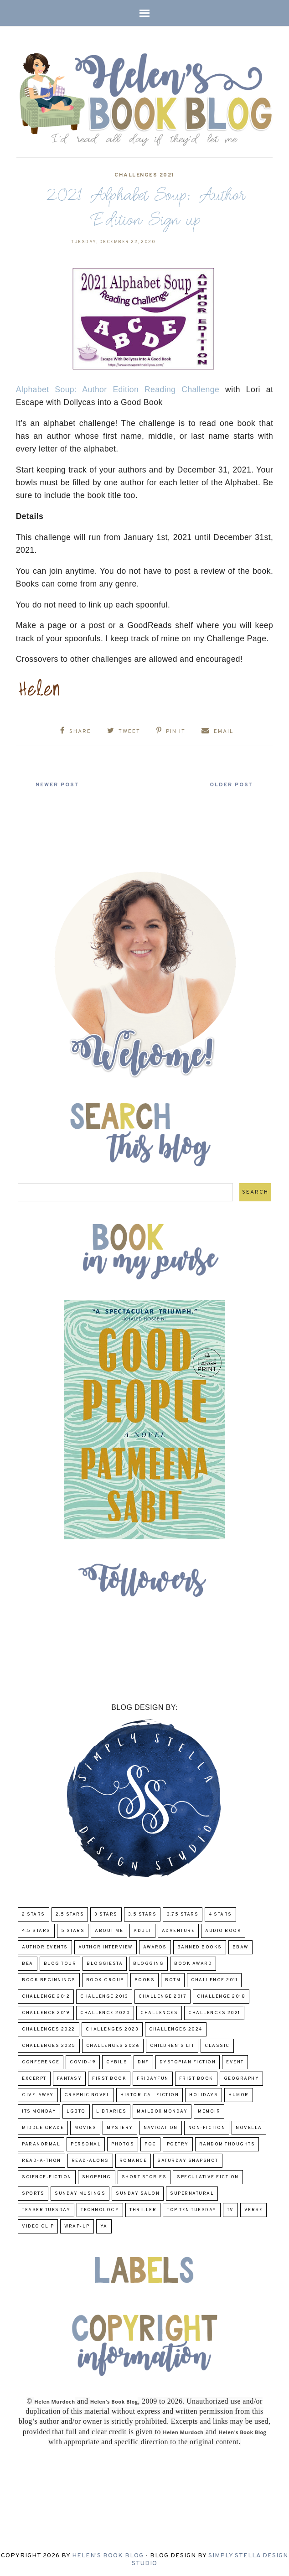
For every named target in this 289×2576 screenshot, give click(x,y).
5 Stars (73, 1930)
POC (150, 2143)
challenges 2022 (48, 2028)
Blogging (148, 1963)
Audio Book (223, 1930)
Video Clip (38, 2225)
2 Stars (33, 1913)
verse (253, 2209)
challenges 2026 (113, 2045)
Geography (241, 2078)
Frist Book (196, 2078)
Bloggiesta (105, 1963)
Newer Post (60, 784)
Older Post (229, 784)
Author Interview (105, 1946)
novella (249, 2127)
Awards (155, 1946)
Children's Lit (172, 2045)
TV (230, 2209)
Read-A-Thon (41, 2160)
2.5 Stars (70, 1913)
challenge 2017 (162, 1996)
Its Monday (39, 2111)
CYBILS (116, 2061)
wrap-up (77, 2225)
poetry (178, 2143)
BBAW (240, 1946)
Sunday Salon (138, 2193)
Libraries (111, 2111)
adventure (178, 1930)
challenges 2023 (112, 2028)
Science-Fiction (47, 2176)
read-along (90, 2160)
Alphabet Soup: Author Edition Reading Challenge (117, 389)
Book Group (105, 1979)
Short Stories (144, 2176)
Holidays (203, 2094)
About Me (109, 1930)
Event (235, 2061)
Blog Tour (60, 1963)
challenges (159, 2012)
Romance (133, 2160)
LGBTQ (76, 2111)
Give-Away (38, 2094)
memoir (209, 2111)
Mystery (120, 2127)
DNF (143, 2061)
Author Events (45, 1946)
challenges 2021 (144, 175)
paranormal (41, 2143)
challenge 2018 (221, 1996)
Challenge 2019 (46, 2012)
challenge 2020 (105, 2012)
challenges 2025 (49, 2045)
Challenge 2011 (214, 1979)
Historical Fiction (149, 2094)
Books (144, 1979)
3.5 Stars (142, 1913)
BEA (27, 1963)
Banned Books (199, 1946)
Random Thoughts (227, 2143)
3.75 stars (182, 1913)
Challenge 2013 (104, 1996)
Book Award (193, 1963)
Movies (85, 2127)
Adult (142, 1930)
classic (217, 2045)
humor (238, 2094)
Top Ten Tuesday (192, 2209)
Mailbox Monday (162, 2111)
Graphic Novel (87, 2094)
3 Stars (106, 1913)
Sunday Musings (80, 2193)
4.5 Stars (36, 1930)
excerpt (34, 2078)
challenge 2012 (46, 1996)
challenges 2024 (175, 2028)
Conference (40, 2061)
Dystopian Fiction (188, 2061)
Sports (33, 2193)
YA (104, 2225)
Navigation (161, 2127)
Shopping (96, 2176)
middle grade (43, 2127)
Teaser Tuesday (46, 2209)
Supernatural (192, 2193)
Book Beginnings (49, 1979)
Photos (122, 2143)
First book (109, 2078)
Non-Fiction (207, 2127)
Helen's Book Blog (108, 2555)
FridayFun (153, 2078)
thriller (142, 2209)
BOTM (173, 1979)
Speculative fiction (208, 2176)
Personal (86, 2143)
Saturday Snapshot (187, 2160)
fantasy (69, 2078)
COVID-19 (83, 2061)
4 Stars (220, 1913)
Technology (100, 2209)
